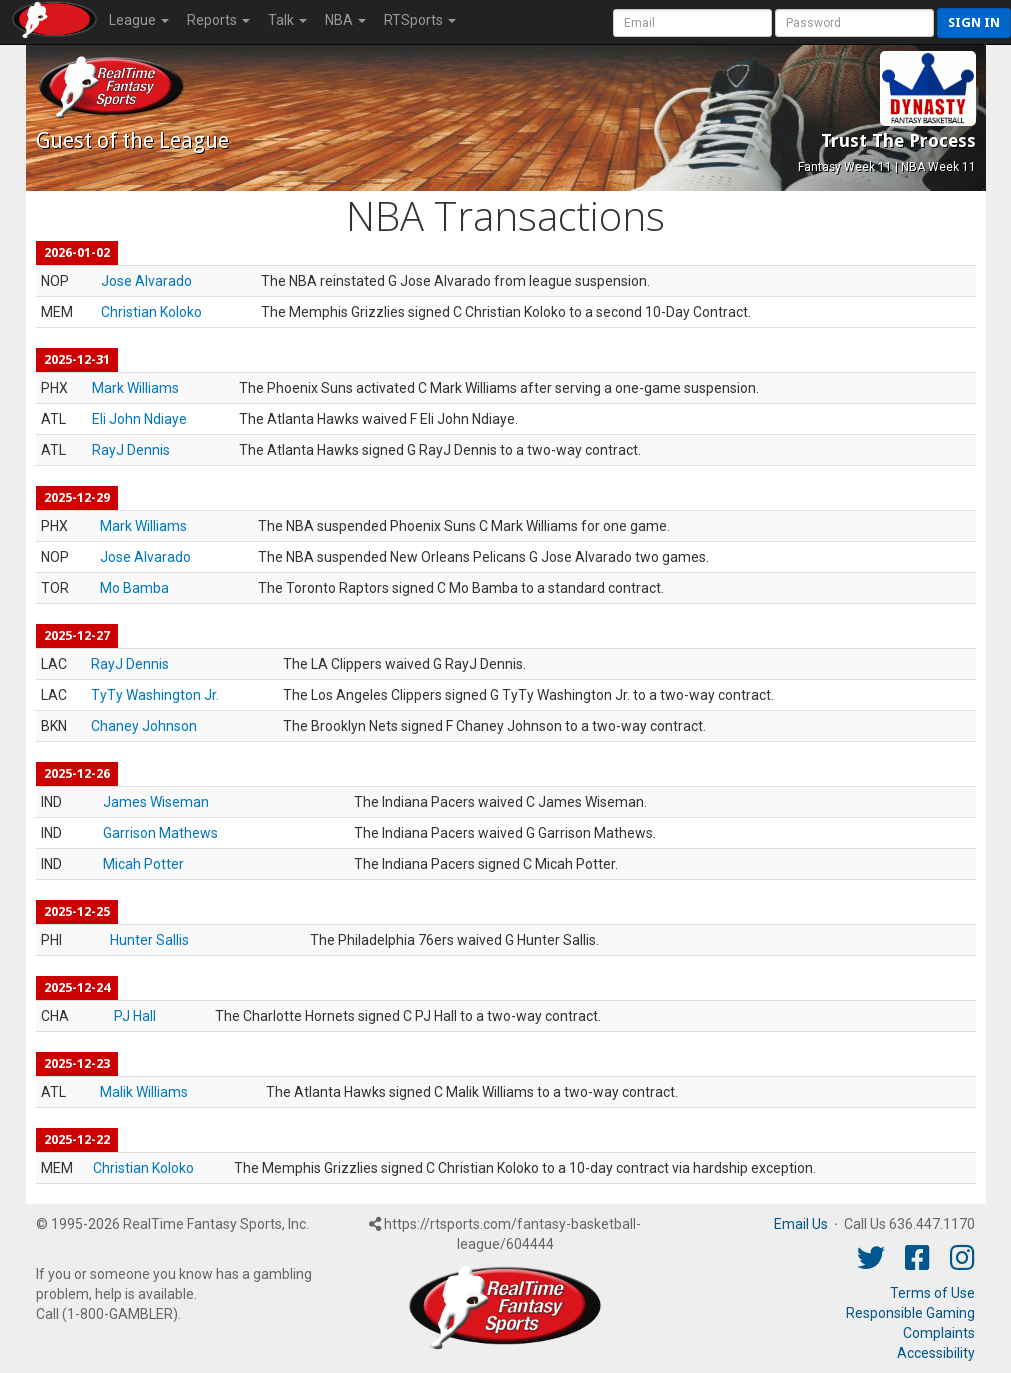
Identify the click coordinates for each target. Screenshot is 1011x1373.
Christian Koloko (151, 312)
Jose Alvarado (146, 281)
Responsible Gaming (910, 1313)
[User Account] (692, 23)
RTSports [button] (420, 20)
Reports (218, 20)
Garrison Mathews (160, 833)
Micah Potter (143, 864)
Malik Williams (144, 1092)
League (139, 20)
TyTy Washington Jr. (155, 695)
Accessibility (936, 1353)
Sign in (974, 22)
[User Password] (854, 23)
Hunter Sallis (149, 940)
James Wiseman (156, 802)
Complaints (939, 1333)
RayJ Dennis (131, 450)
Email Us (801, 1224)
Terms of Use (932, 1293)
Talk (287, 20)
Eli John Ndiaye (139, 419)
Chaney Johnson (144, 726)
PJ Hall (135, 1016)
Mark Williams (135, 388)
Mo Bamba (134, 588)
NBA (345, 20)
